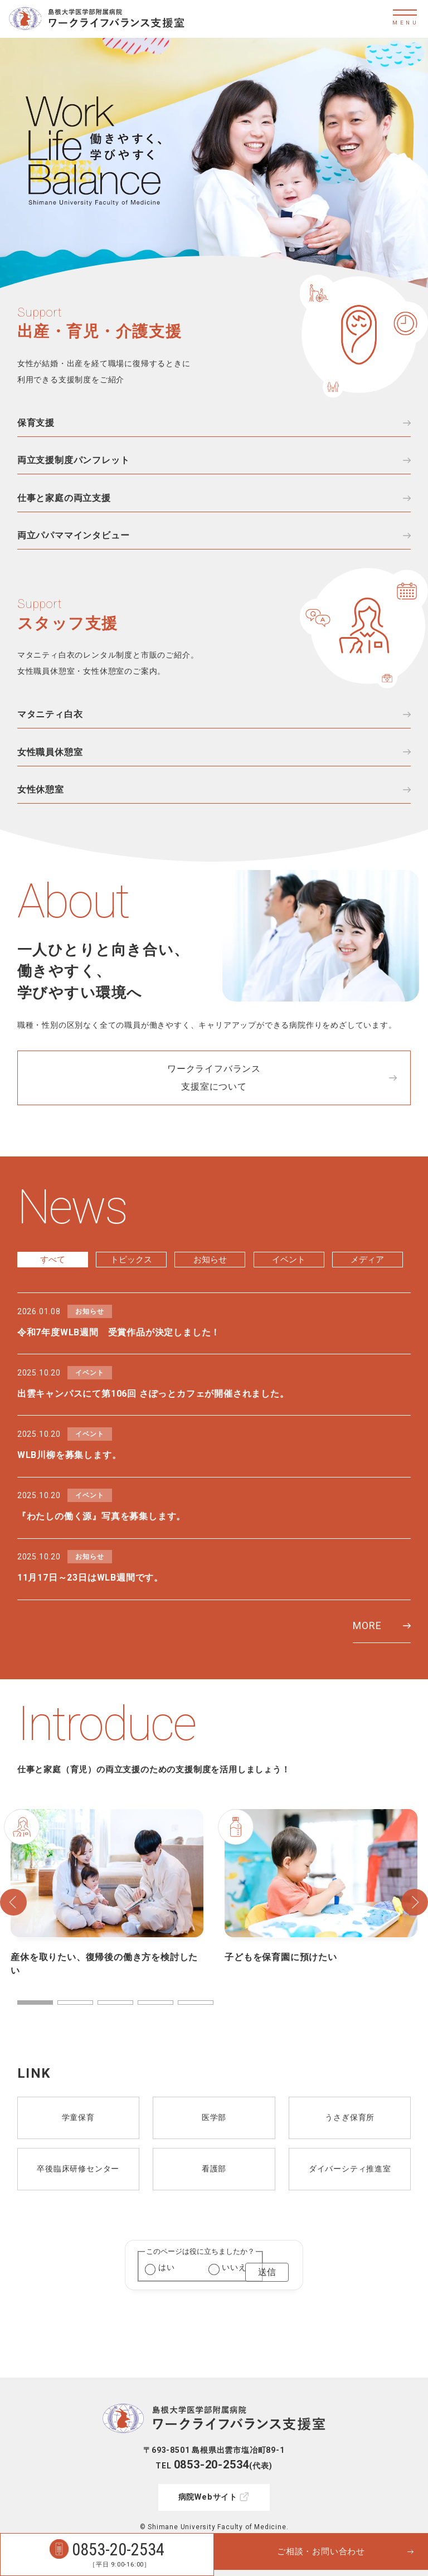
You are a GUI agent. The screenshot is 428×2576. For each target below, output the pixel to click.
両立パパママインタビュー (73, 543)
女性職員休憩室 (50, 764)
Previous (13, 1947)
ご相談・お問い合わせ (321, 2554)
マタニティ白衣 (50, 724)
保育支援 (36, 422)
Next (414, 1947)
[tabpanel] (107, 1939)
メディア (367, 1277)
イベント (289, 1277)
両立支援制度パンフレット (73, 463)
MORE (367, 1670)
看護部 (214, 2214)
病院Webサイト (207, 2473)
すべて (52, 1277)
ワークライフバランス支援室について (214, 1095)
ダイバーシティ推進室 (350, 2214)
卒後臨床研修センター (78, 2214)
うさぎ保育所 (349, 2162)
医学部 (214, 2162)
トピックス (131, 1277)
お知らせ (210, 1277)
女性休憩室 (40, 804)
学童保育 (78, 2162)
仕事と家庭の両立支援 (64, 503)
